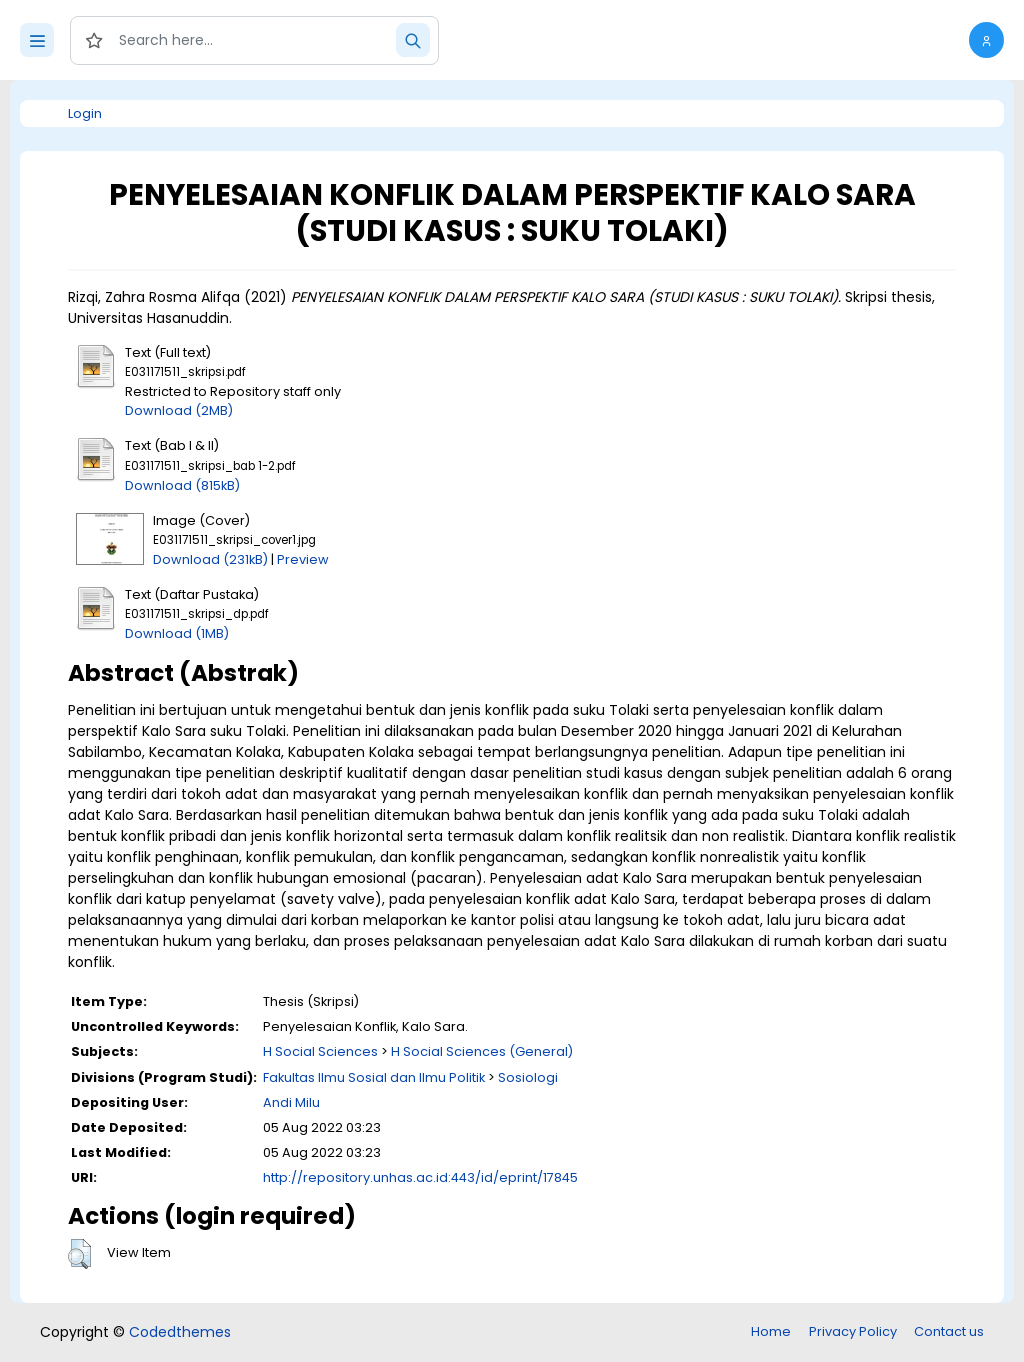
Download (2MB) (179, 410)
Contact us (949, 1331)
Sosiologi (528, 1077)
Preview (303, 559)
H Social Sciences (320, 1051)
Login (85, 113)
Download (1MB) (177, 633)
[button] (986, 40)
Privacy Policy (853, 1331)
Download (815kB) (182, 485)
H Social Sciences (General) (482, 1051)
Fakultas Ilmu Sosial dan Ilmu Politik (374, 1077)
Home (771, 1331)
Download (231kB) (210, 559)
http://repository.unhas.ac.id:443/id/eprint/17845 (420, 1177)
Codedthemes (180, 1332)
